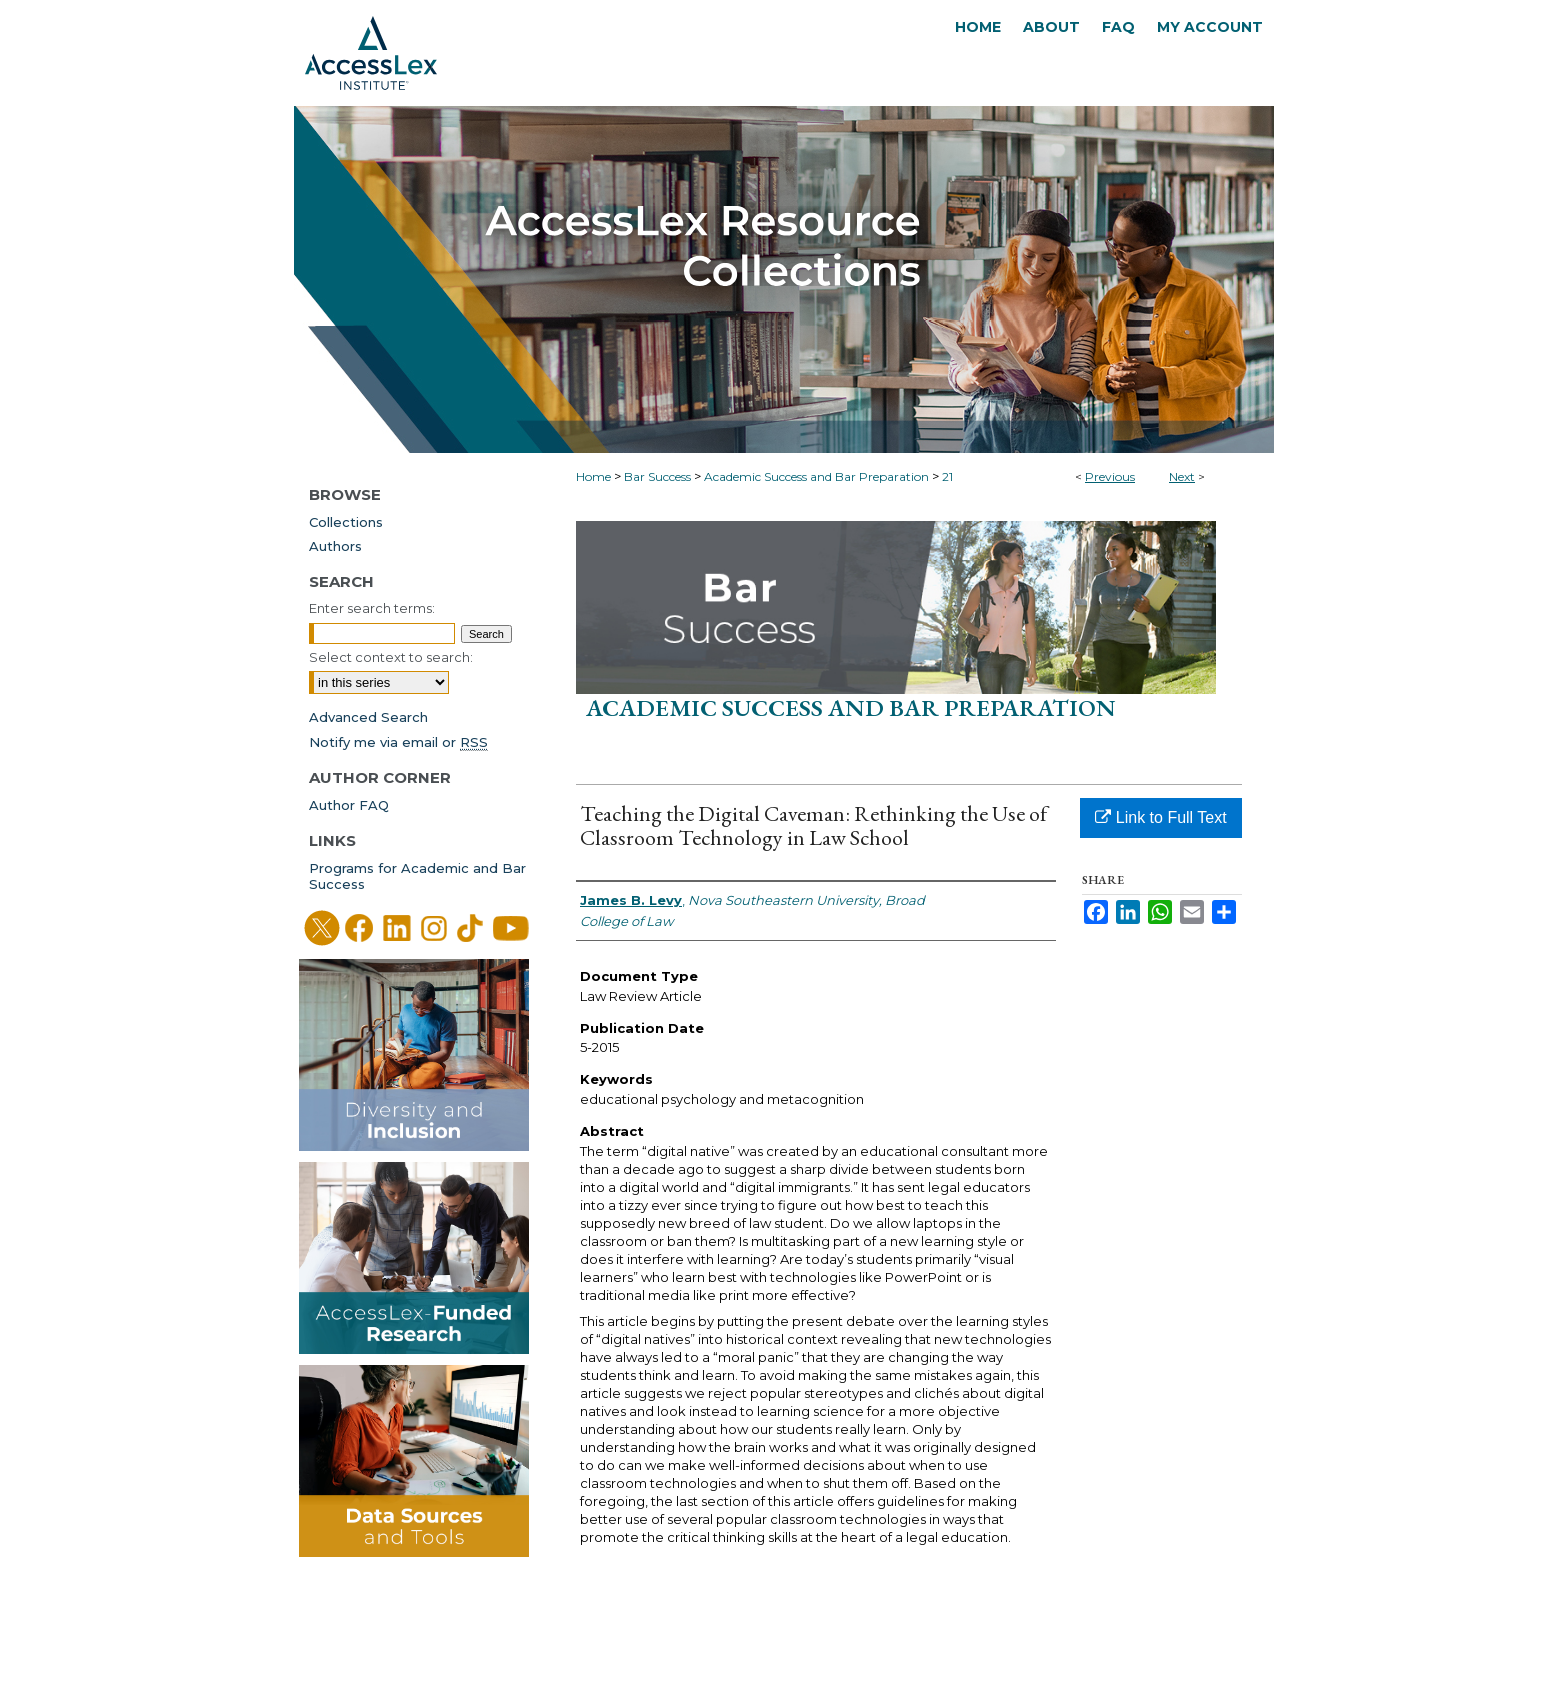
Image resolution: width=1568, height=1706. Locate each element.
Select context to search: (391, 657)
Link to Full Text (1160, 817)
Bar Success (657, 476)
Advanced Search (368, 717)
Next (1182, 476)
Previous (1110, 476)
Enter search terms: (372, 608)
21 (947, 476)
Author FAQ (349, 805)
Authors (335, 546)
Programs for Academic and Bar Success (417, 876)
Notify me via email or (398, 742)
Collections (346, 522)
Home (593, 476)
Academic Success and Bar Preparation (816, 476)
